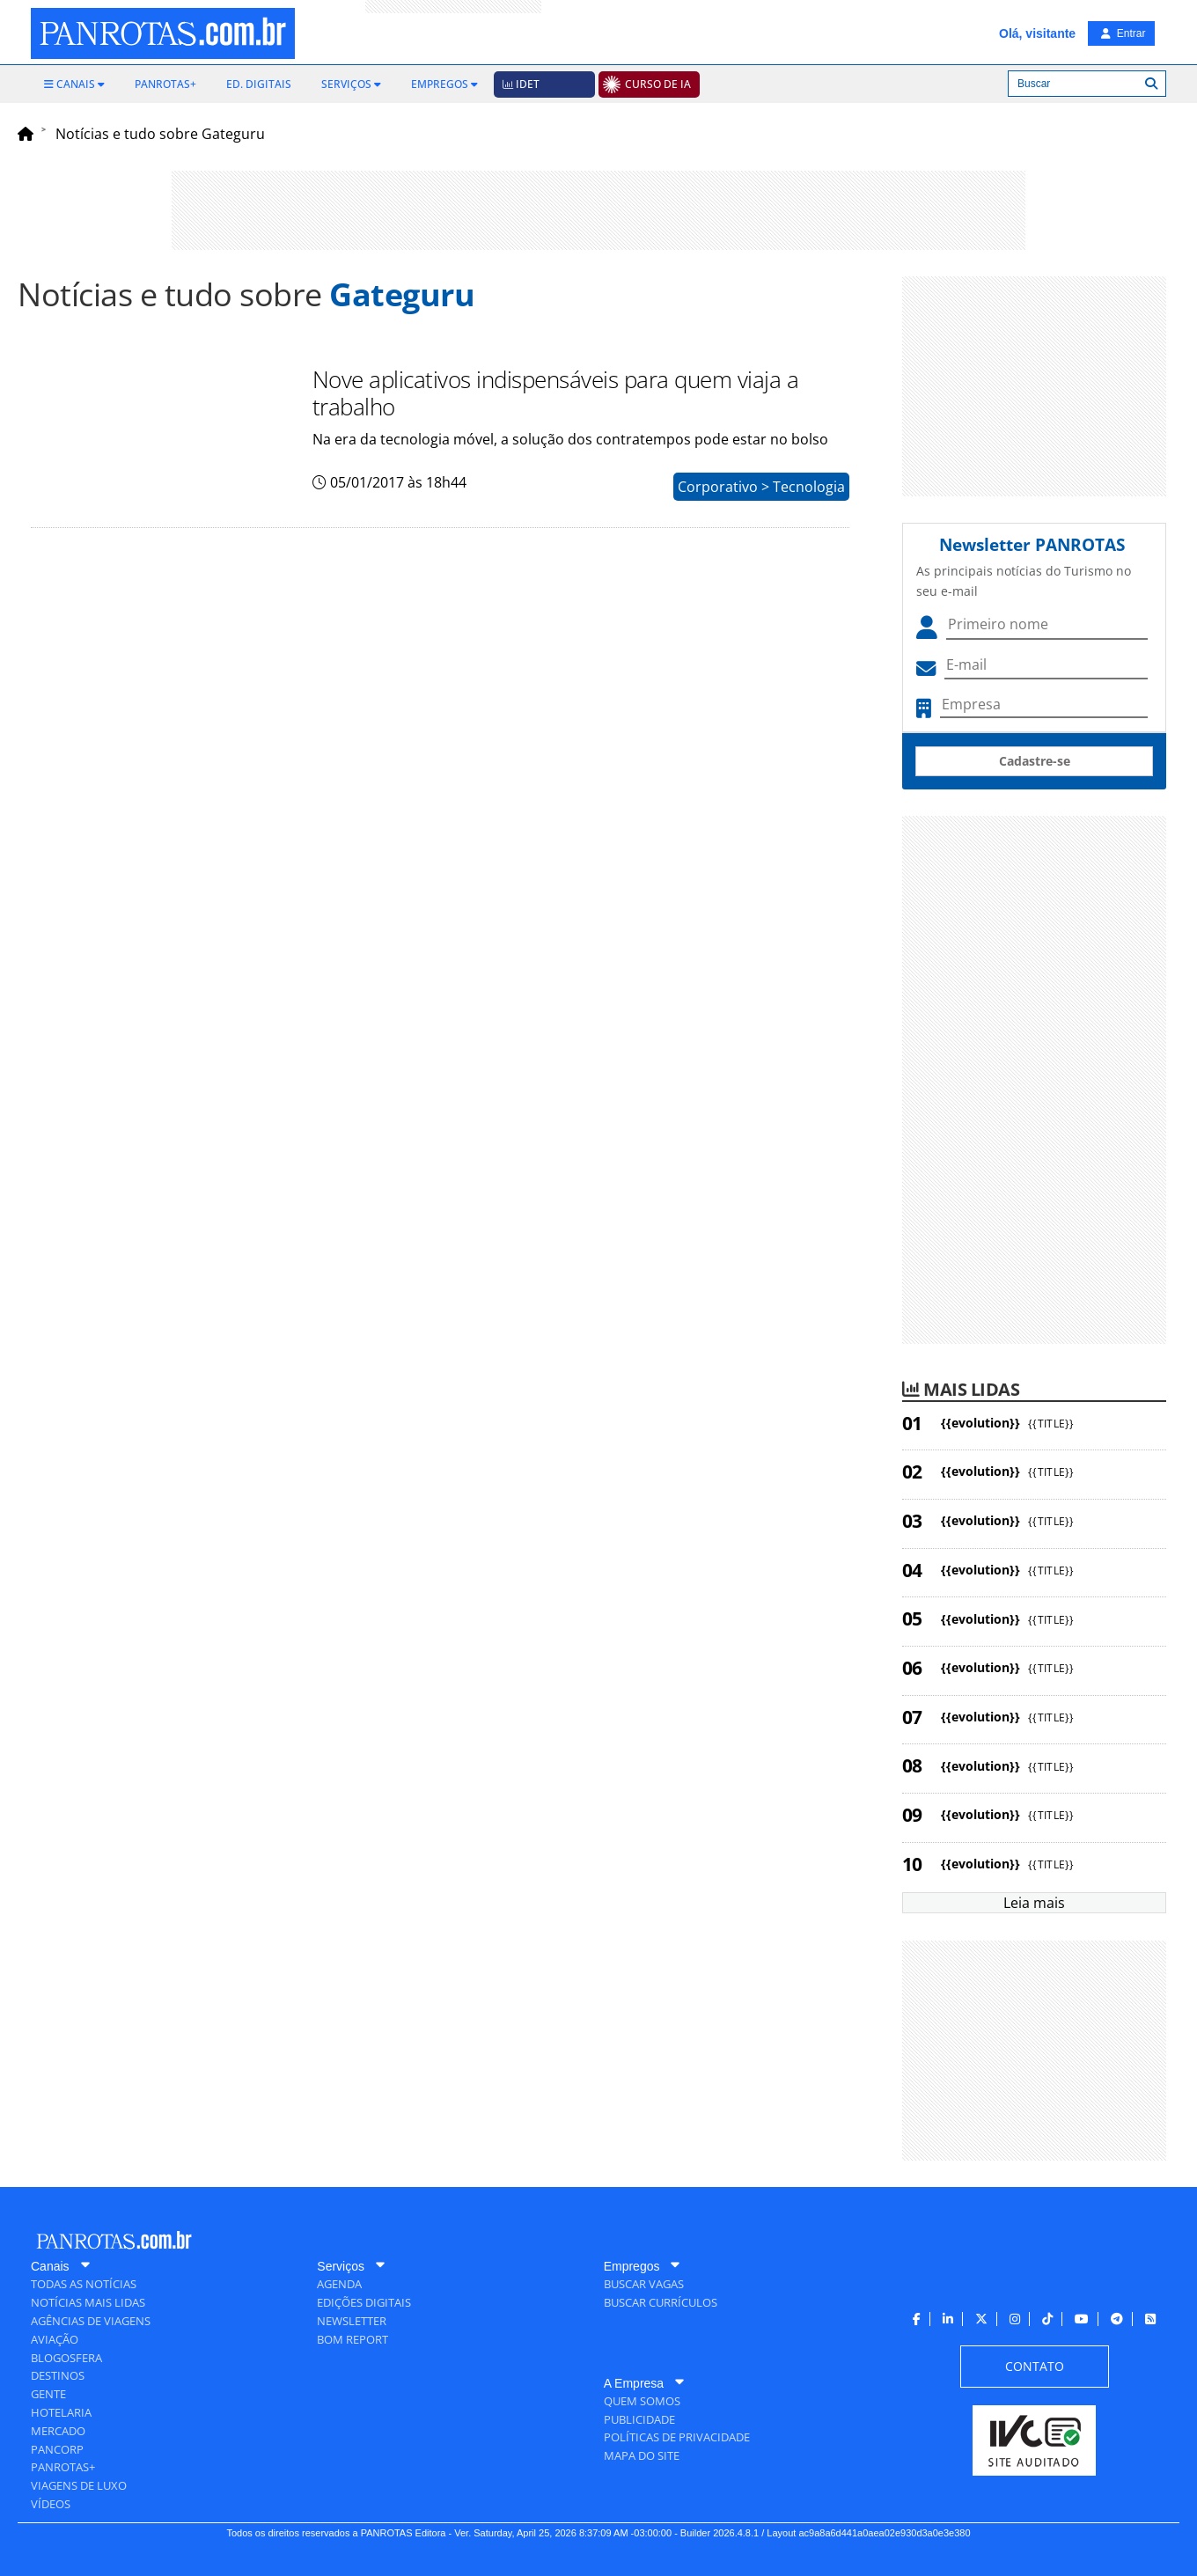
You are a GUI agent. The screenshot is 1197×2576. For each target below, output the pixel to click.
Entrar (1123, 33)
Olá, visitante (1037, 33)
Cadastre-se (1034, 760)
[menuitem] (74, 84)
